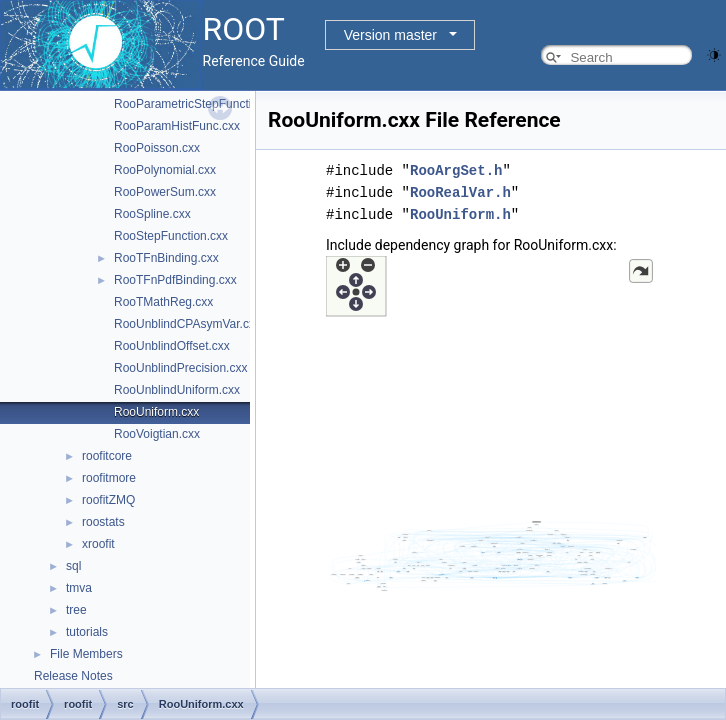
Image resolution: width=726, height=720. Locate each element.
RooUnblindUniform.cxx (177, 390)
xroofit (98, 544)
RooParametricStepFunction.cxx (200, 104)
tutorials (87, 632)
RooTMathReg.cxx (163, 302)
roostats (103, 522)
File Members (86, 654)
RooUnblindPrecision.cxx (180, 368)
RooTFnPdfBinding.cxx (175, 280)
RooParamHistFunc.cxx (177, 126)
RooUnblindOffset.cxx (172, 346)
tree (76, 610)
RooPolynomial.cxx (165, 170)
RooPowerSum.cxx (165, 192)
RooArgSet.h (456, 170)
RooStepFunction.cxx (171, 236)
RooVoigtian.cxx (157, 434)
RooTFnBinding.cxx (166, 258)
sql (73, 566)
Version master (390, 35)
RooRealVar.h (460, 192)
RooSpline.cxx (152, 214)
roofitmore (109, 478)
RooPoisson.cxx (157, 148)
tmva (79, 588)
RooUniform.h (460, 214)
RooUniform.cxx (156, 412)
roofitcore (107, 456)
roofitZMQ (108, 500)
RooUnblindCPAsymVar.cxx (187, 324)
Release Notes (73, 676)
